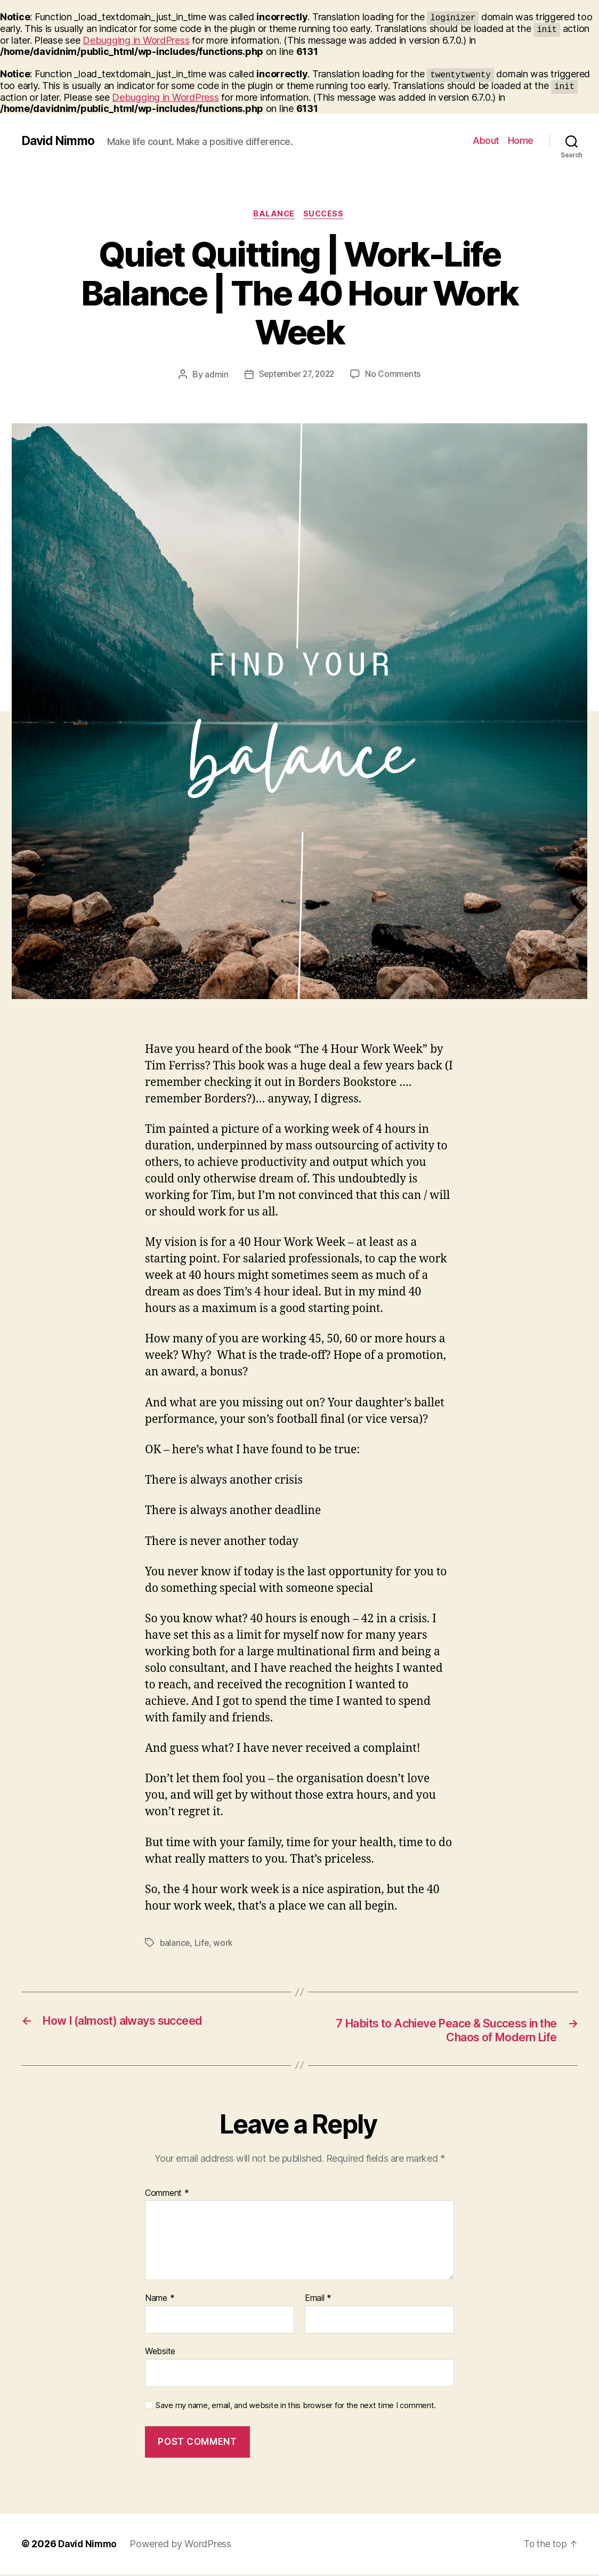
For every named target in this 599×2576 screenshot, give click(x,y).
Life (203, 1943)
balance (175, 1943)
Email (318, 2300)
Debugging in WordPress (136, 40)
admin (213, 375)
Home (520, 140)
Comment (167, 2195)
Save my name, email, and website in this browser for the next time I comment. (296, 2407)
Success (326, 215)
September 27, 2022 (296, 375)
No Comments (396, 375)
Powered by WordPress (183, 2545)
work (224, 1943)
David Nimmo (59, 140)
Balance (274, 215)
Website (160, 2353)
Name (159, 2300)
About (486, 140)
